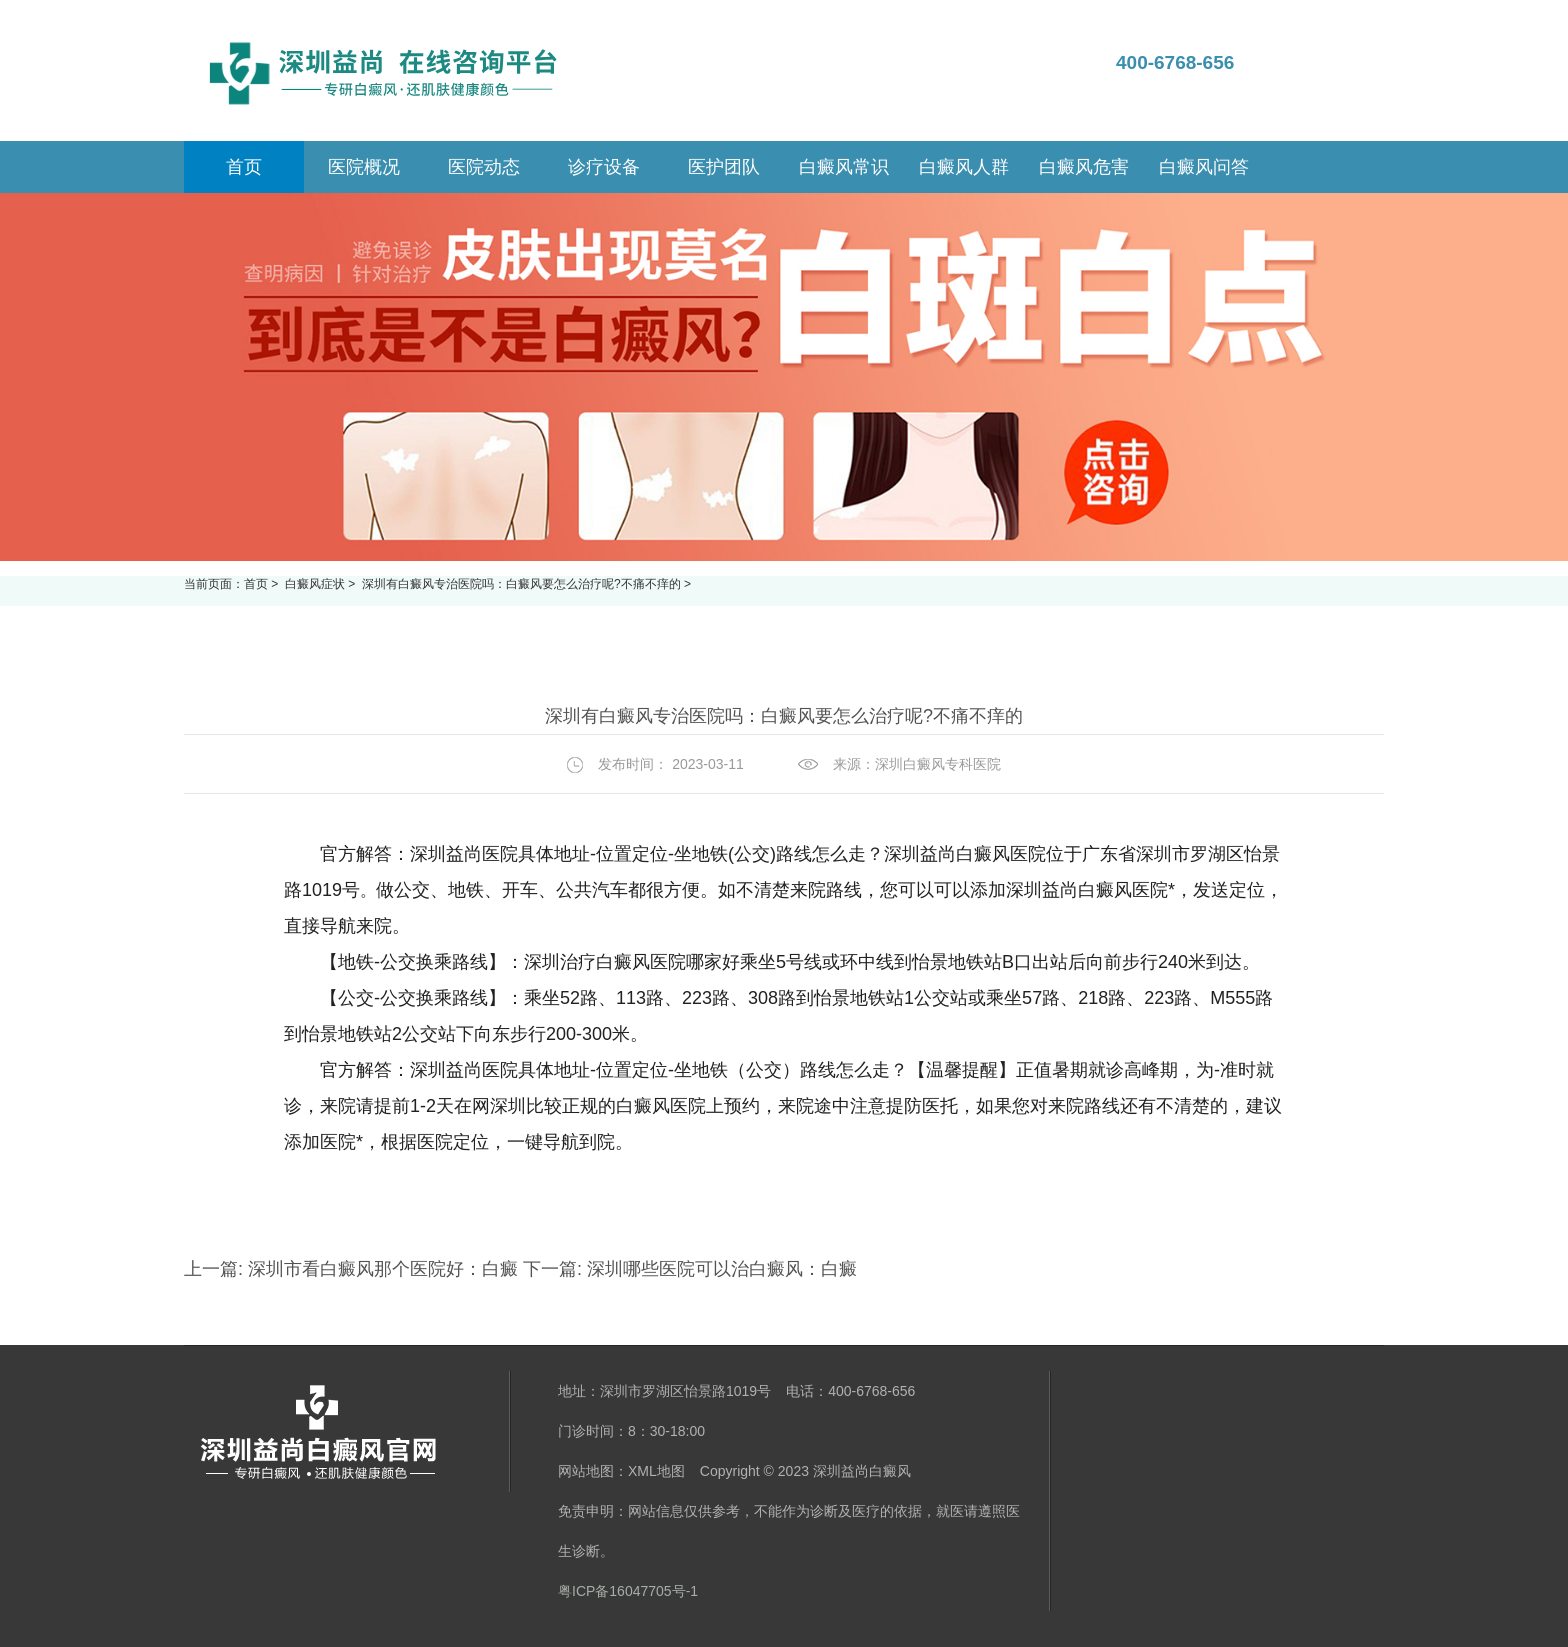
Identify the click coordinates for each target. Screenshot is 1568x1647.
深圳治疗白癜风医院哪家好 (632, 962)
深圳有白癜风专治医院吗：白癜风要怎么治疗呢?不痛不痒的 (523, 584)
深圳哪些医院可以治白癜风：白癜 (719, 1269)
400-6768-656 (1175, 62)
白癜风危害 (1084, 167)
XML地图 (656, 1471)
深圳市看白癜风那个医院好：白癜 (383, 1269)
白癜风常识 (844, 167)
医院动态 (484, 167)
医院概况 (364, 167)
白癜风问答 (1204, 167)
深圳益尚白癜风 (862, 1471)
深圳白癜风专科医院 (938, 764)
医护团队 (724, 167)
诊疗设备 (604, 167)
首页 (256, 584)
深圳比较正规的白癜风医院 (598, 1106)
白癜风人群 (964, 167)
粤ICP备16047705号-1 (628, 1591)
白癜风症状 (316, 584)
